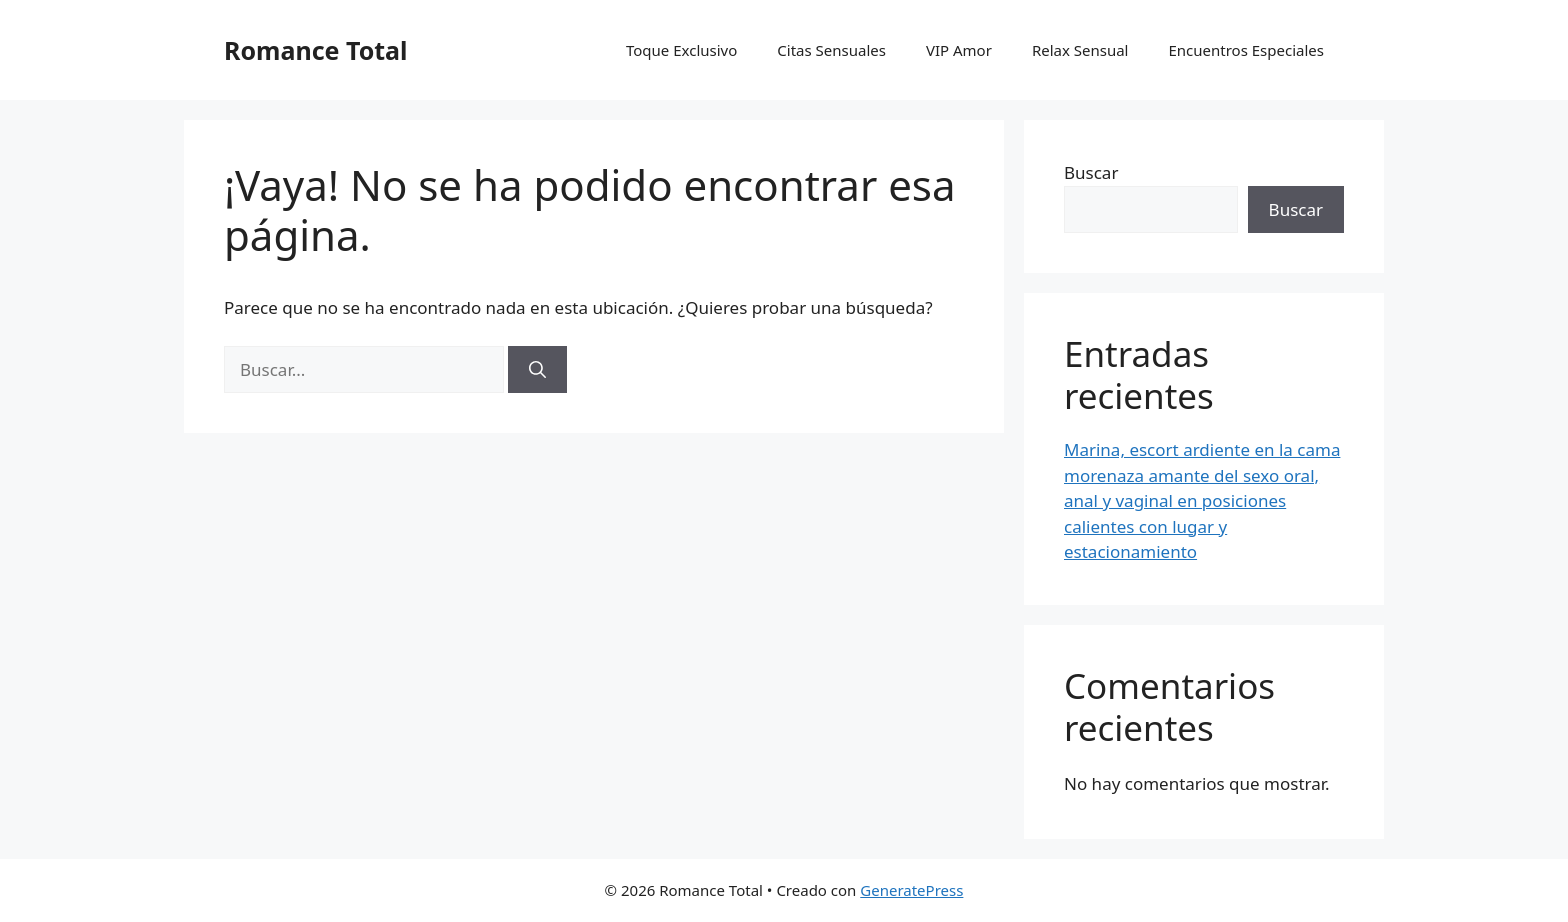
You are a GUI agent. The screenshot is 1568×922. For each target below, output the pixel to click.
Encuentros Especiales (1247, 50)
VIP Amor (959, 50)
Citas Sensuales (831, 50)
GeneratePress (911, 890)
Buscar (1091, 172)
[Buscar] (537, 370)
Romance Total (316, 50)
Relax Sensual (1080, 50)
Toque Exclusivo (681, 50)
